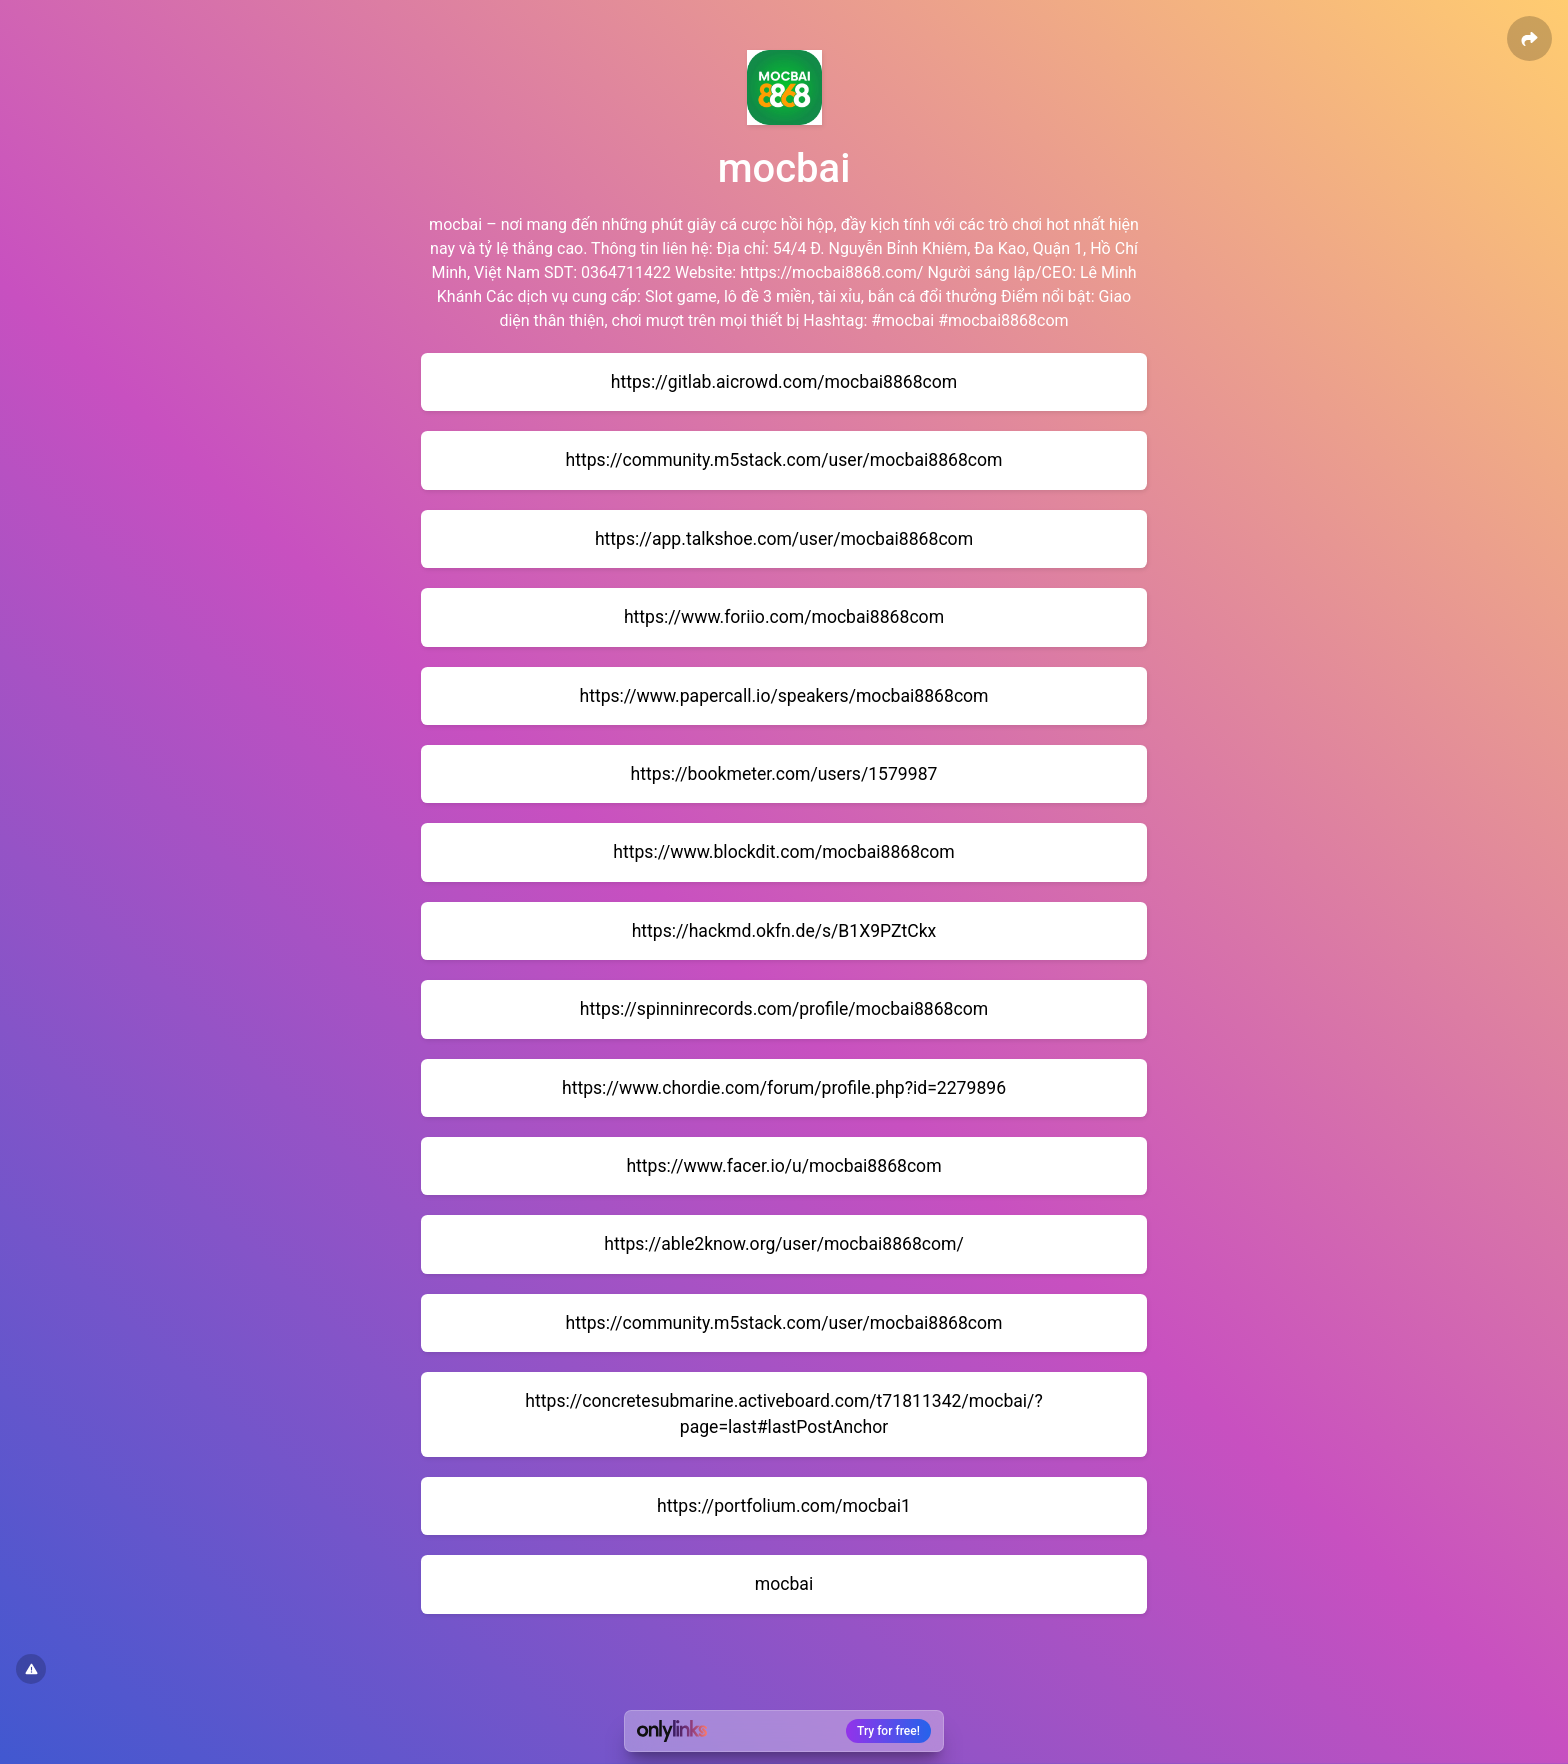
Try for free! (888, 1731)
